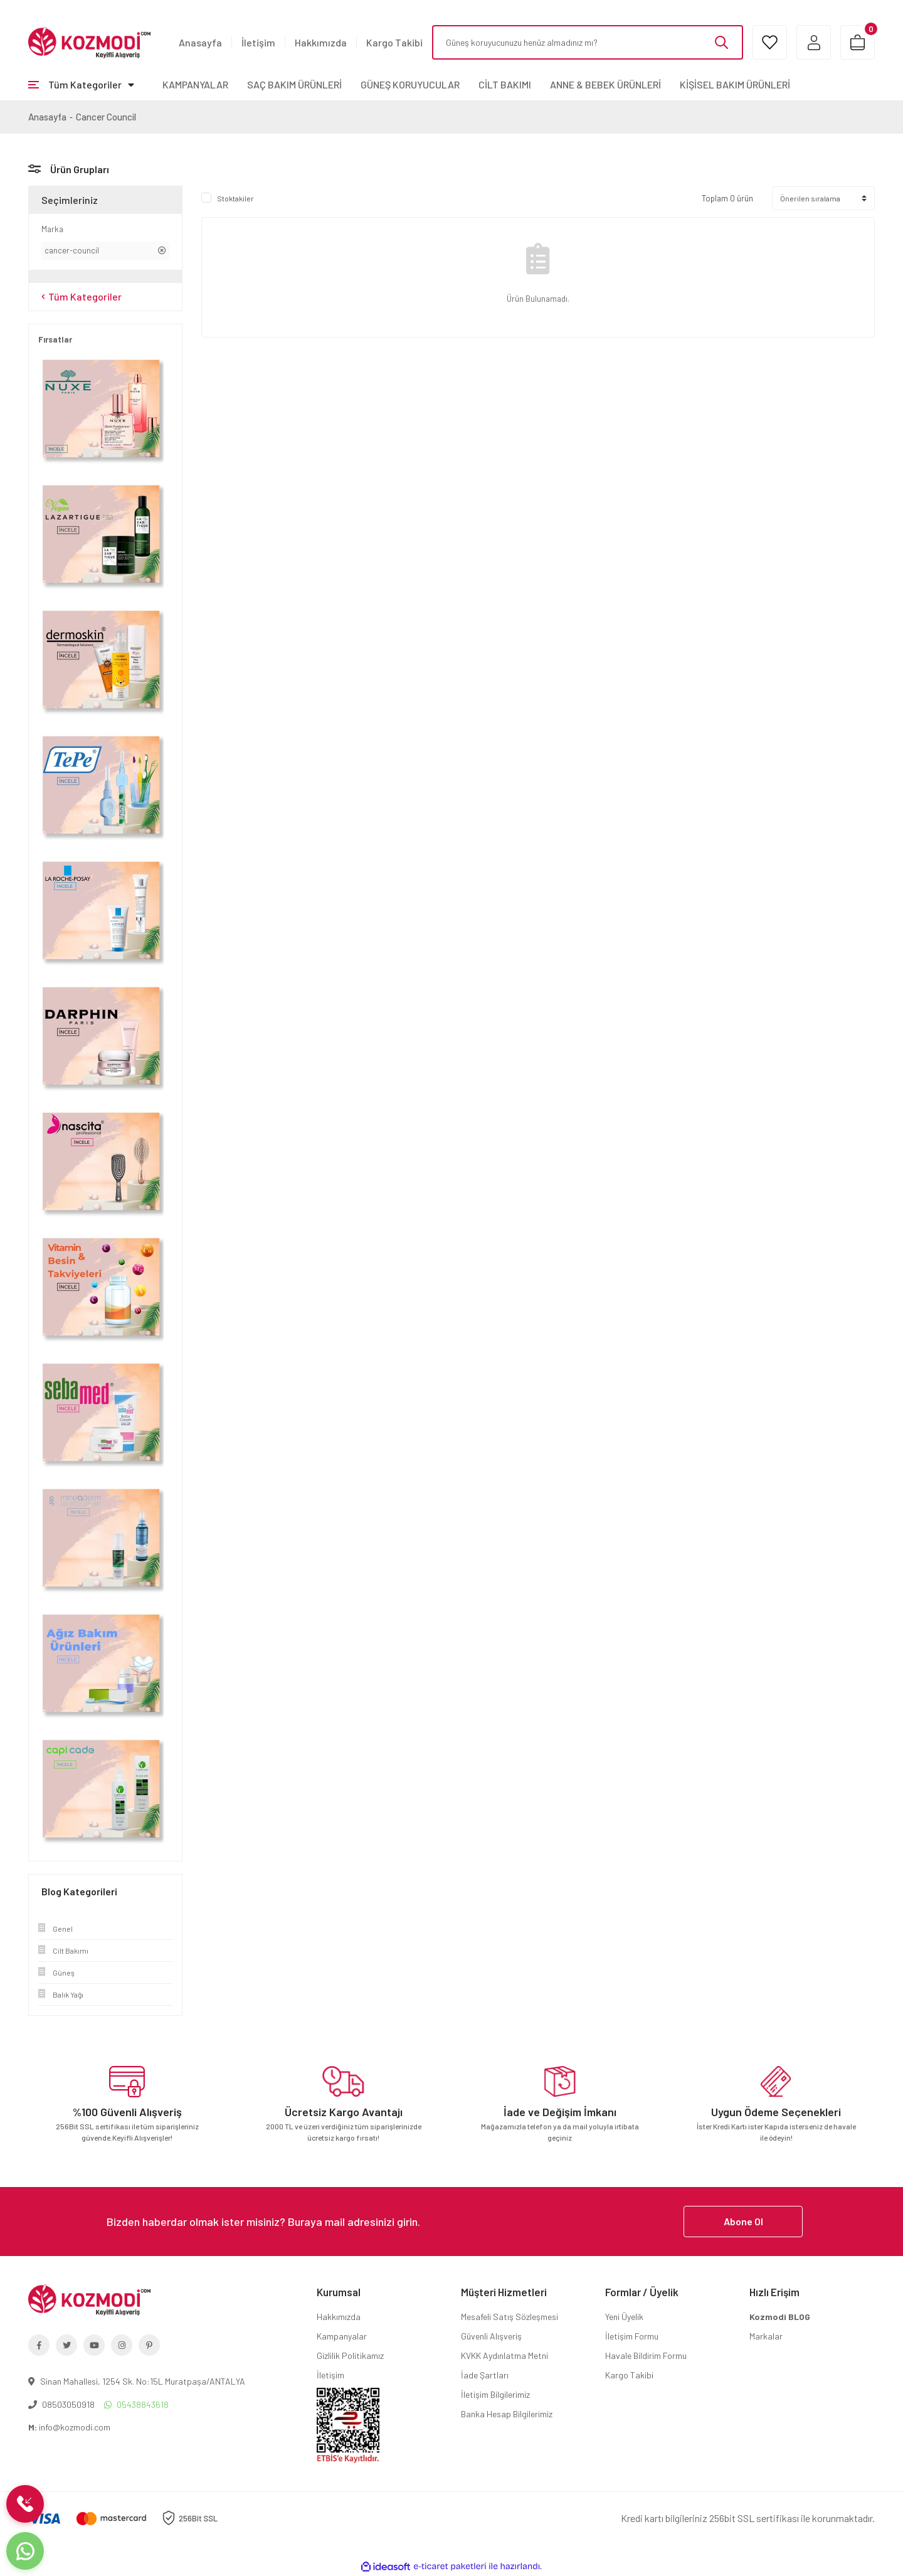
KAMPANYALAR (195, 84)
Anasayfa (200, 42)
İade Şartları (485, 2375)
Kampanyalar (342, 2336)
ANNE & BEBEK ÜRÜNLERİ (605, 84)
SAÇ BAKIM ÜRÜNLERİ (294, 84)
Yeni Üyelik (624, 2316)
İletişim (258, 42)
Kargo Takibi (394, 42)
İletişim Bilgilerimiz (495, 2394)
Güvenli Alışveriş (491, 2336)
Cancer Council (106, 116)
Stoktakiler (235, 198)
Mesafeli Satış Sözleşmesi (509, 2316)
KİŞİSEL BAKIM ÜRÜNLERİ (735, 84)
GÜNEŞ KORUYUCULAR (410, 84)
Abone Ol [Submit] (743, 2221)
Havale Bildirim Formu (646, 2355)
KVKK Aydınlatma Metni (504, 2355)
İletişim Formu (631, 2336)
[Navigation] (81, 84)
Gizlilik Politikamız (350, 2355)
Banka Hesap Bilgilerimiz (506, 2413)
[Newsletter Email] (451, 2221)
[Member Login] (813, 42)
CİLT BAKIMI (504, 84)
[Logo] (89, 41)
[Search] (587, 42)
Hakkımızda (321, 42)
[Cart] (857, 42)
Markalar (766, 2336)
